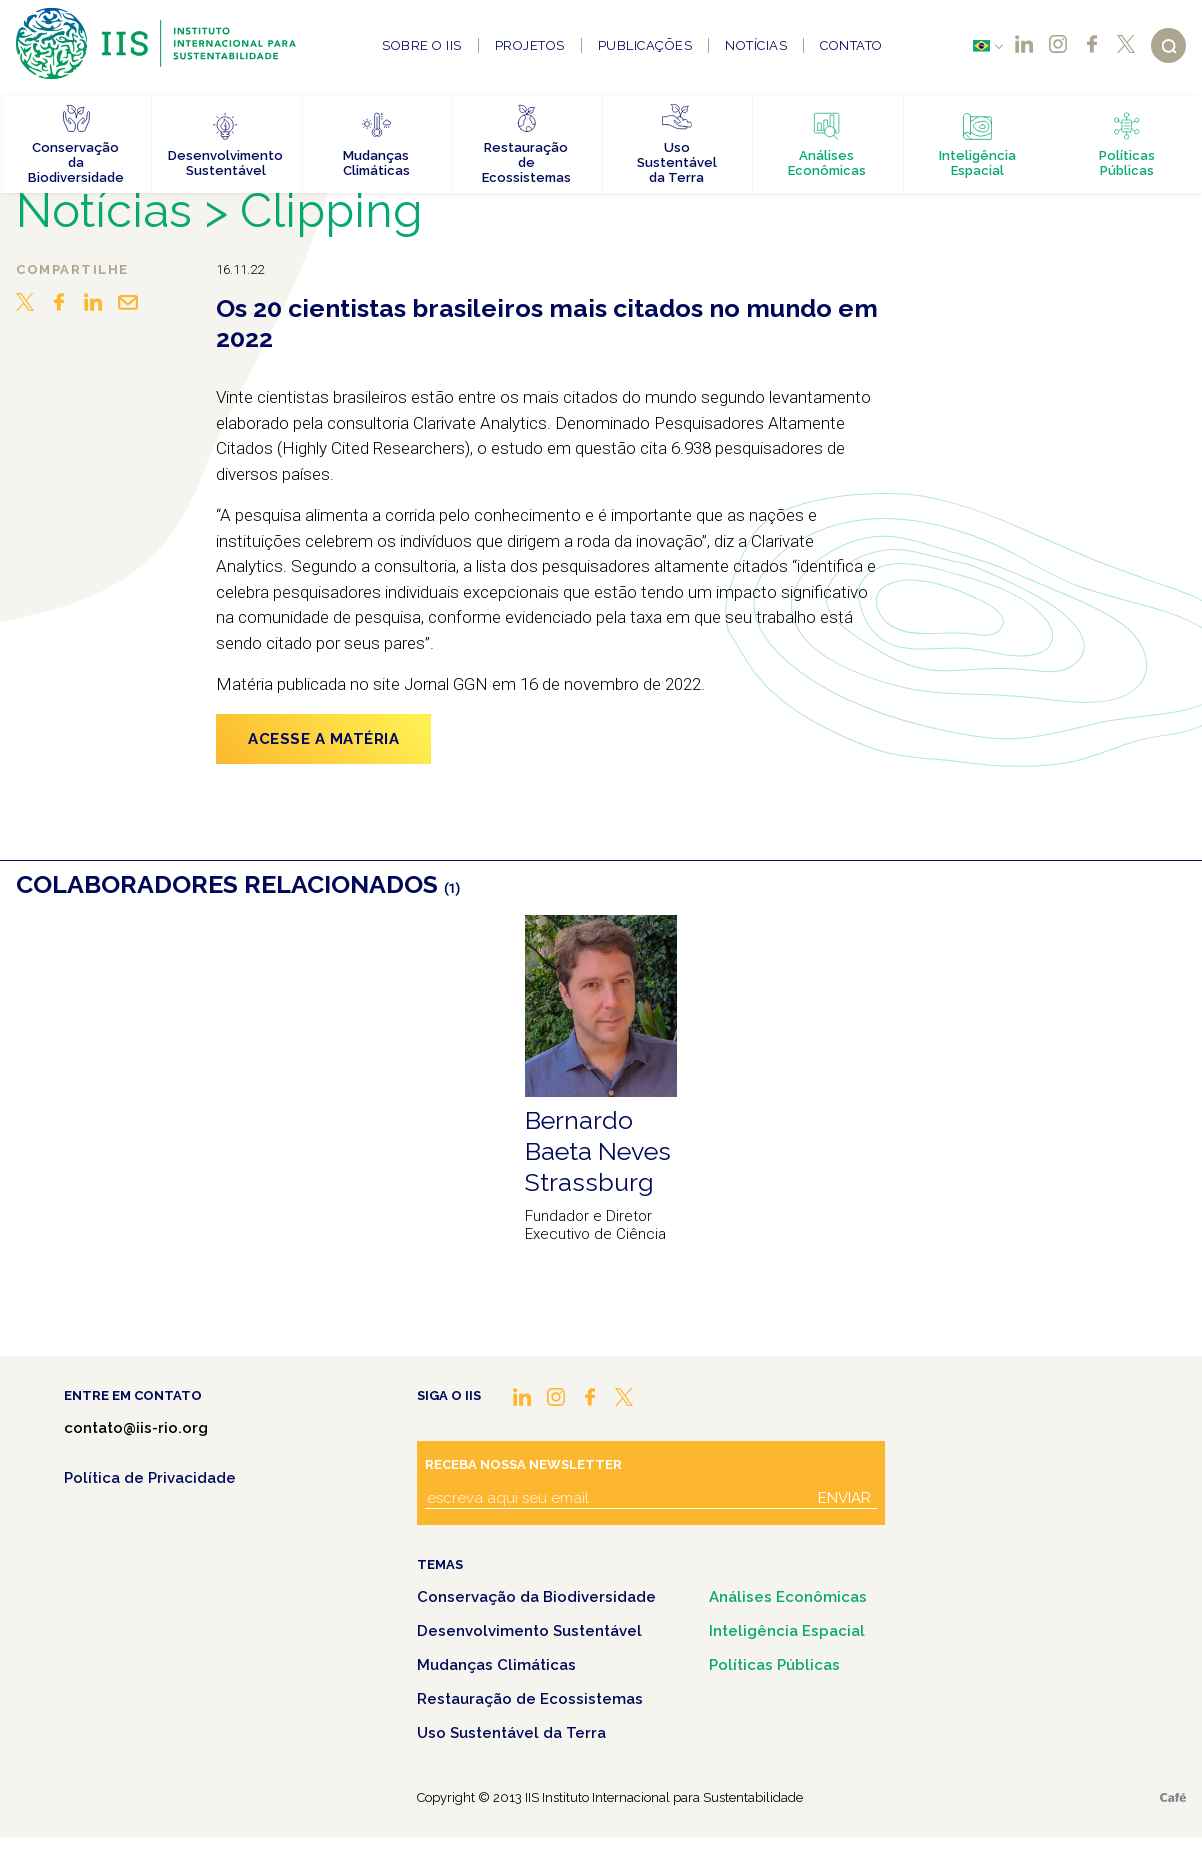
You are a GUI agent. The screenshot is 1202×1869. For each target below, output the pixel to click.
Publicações (645, 45)
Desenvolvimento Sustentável (529, 1631)
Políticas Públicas (774, 1665)
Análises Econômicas (788, 1597)
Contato (851, 45)
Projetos (530, 45)
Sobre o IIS (422, 45)
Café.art (1173, 1797)
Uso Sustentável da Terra (511, 1733)
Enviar (844, 1498)
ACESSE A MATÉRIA (323, 739)
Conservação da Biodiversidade (536, 1597)
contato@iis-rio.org (136, 1428)
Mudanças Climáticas (496, 1665)
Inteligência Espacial (787, 1631)
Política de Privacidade (150, 1478)
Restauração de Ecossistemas (530, 1699)
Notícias (756, 45)
